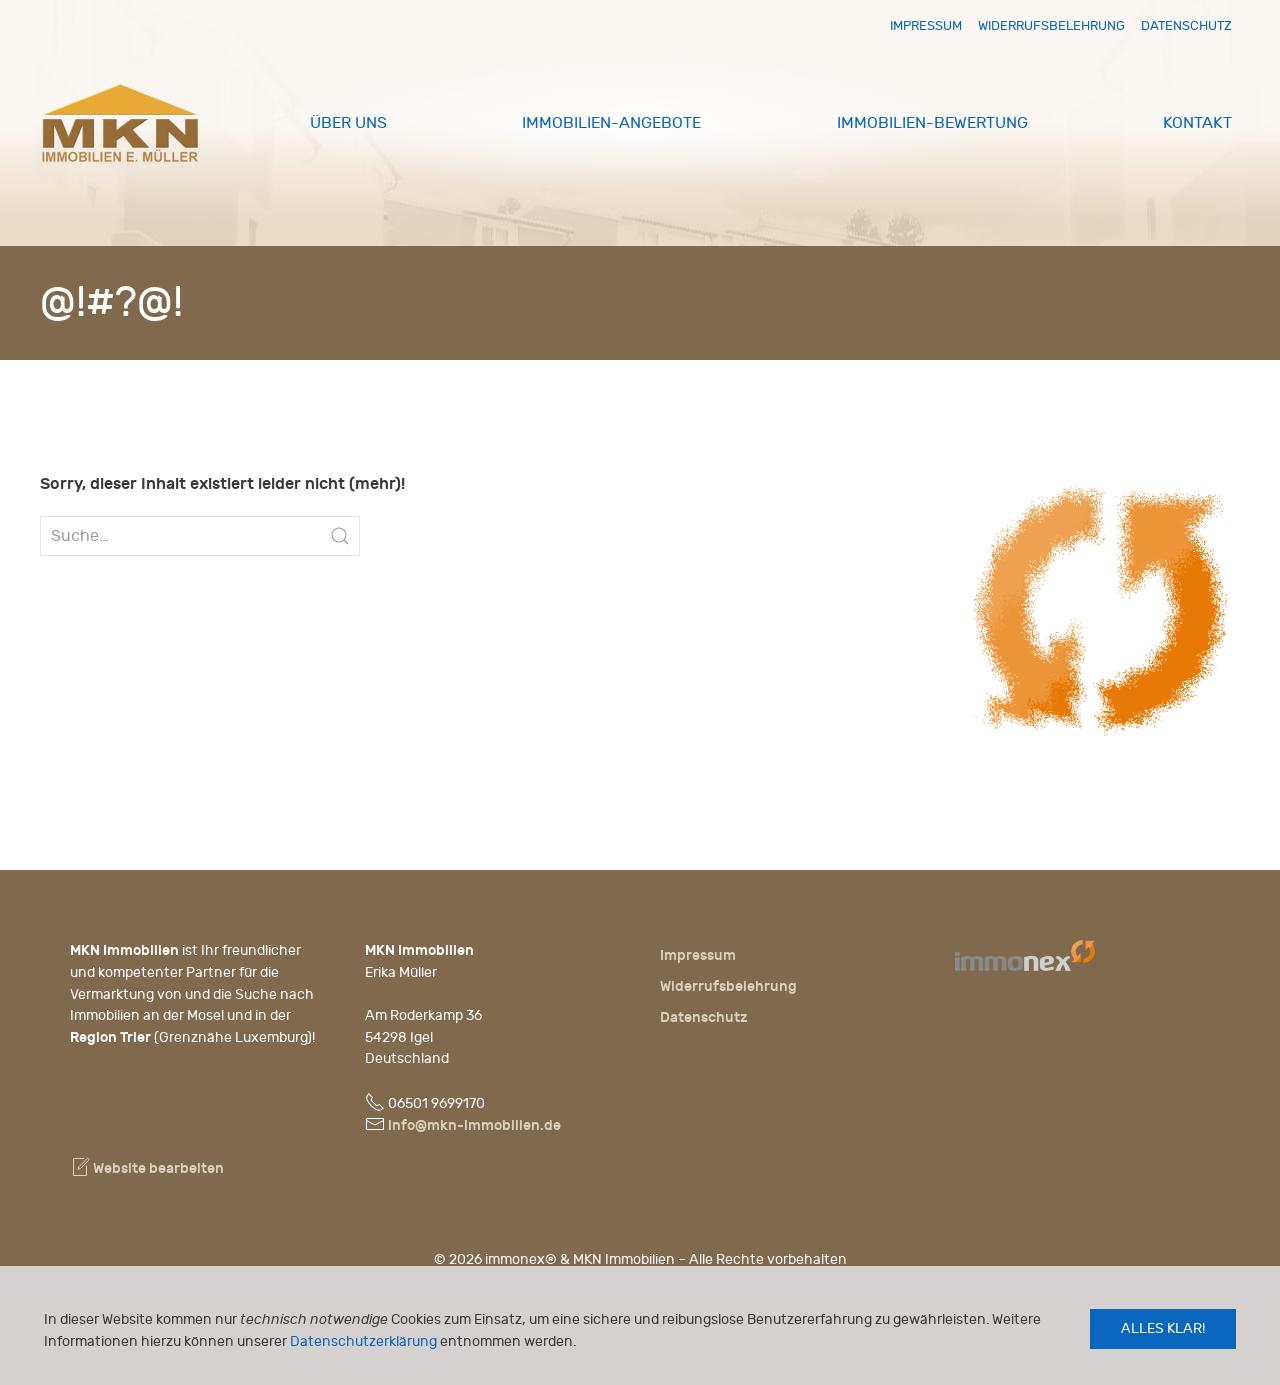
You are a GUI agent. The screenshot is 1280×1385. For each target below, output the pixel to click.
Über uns (348, 123)
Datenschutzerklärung (363, 1341)
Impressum (926, 25)
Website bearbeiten (147, 1168)
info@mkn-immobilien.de (474, 1125)
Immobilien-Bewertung (932, 123)
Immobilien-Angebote (611, 123)
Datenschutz (1186, 25)
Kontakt (1197, 123)
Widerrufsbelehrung (1051, 25)
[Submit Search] (340, 536)
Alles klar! (1163, 1328)
